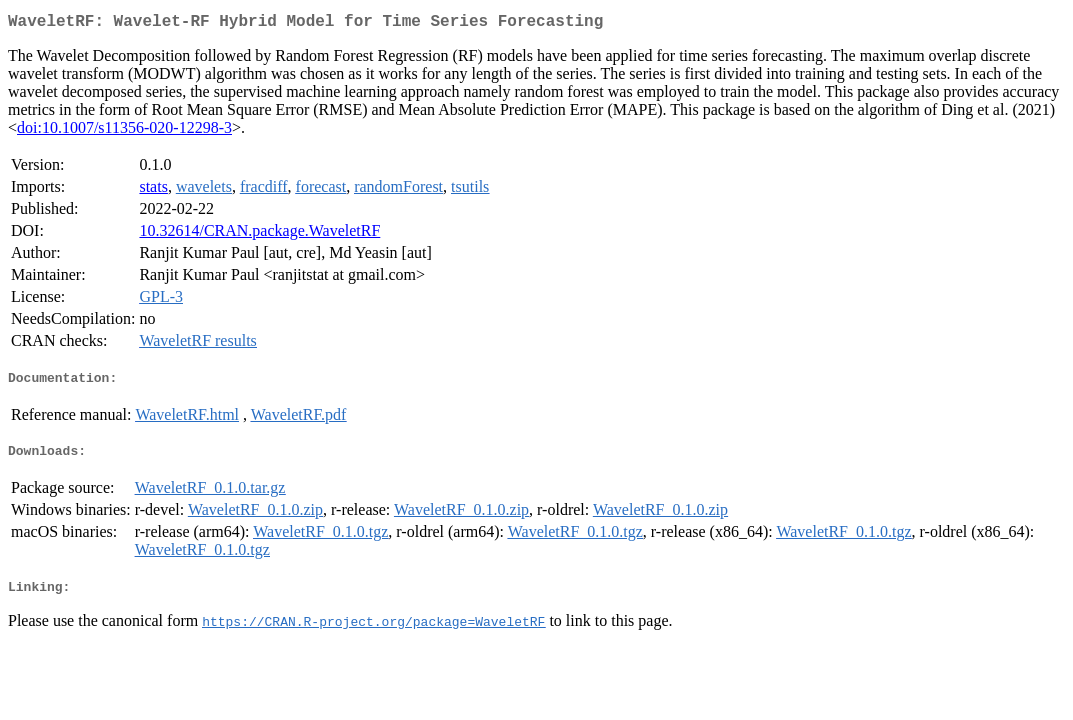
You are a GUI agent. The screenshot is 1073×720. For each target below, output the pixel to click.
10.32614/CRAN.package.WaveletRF (259, 234)
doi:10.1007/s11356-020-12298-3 (124, 131)
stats (153, 190)
